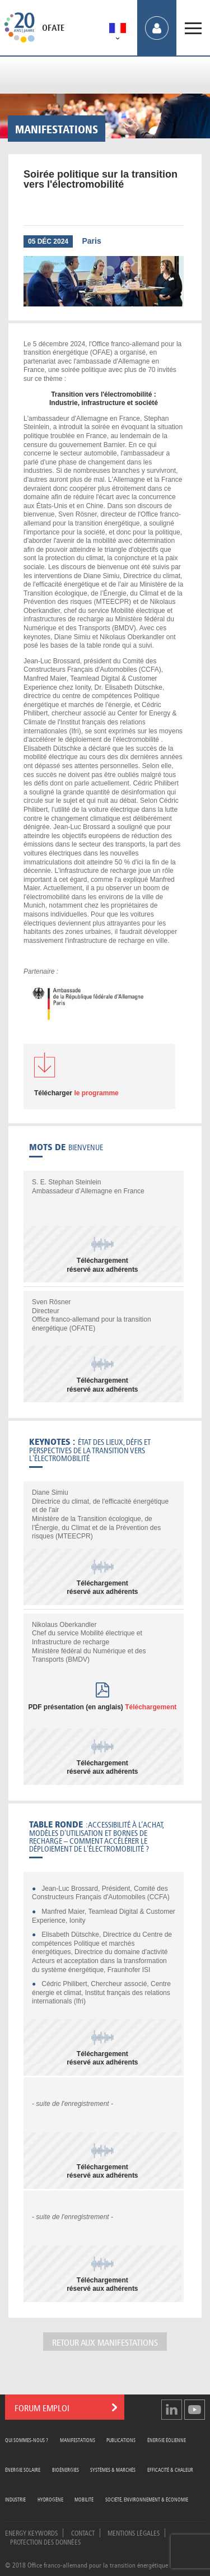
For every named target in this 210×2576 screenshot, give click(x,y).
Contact (83, 2532)
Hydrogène (50, 2499)
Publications (121, 2439)
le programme (76, 1093)
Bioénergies (65, 2469)
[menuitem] (117, 30)
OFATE (53, 28)
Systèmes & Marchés (113, 2469)
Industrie (15, 2499)
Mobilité (84, 2499)
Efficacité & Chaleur (170, 2469)
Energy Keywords (31, 2532)
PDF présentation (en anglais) (102, 1707)
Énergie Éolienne (166, 2439)
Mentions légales (134, 2532)
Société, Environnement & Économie (146, 2499)
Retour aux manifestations (105, 2341)
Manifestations (77, 2439)
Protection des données (45, 2541)
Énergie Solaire (22, 2469)
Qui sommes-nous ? (26, 2439)
